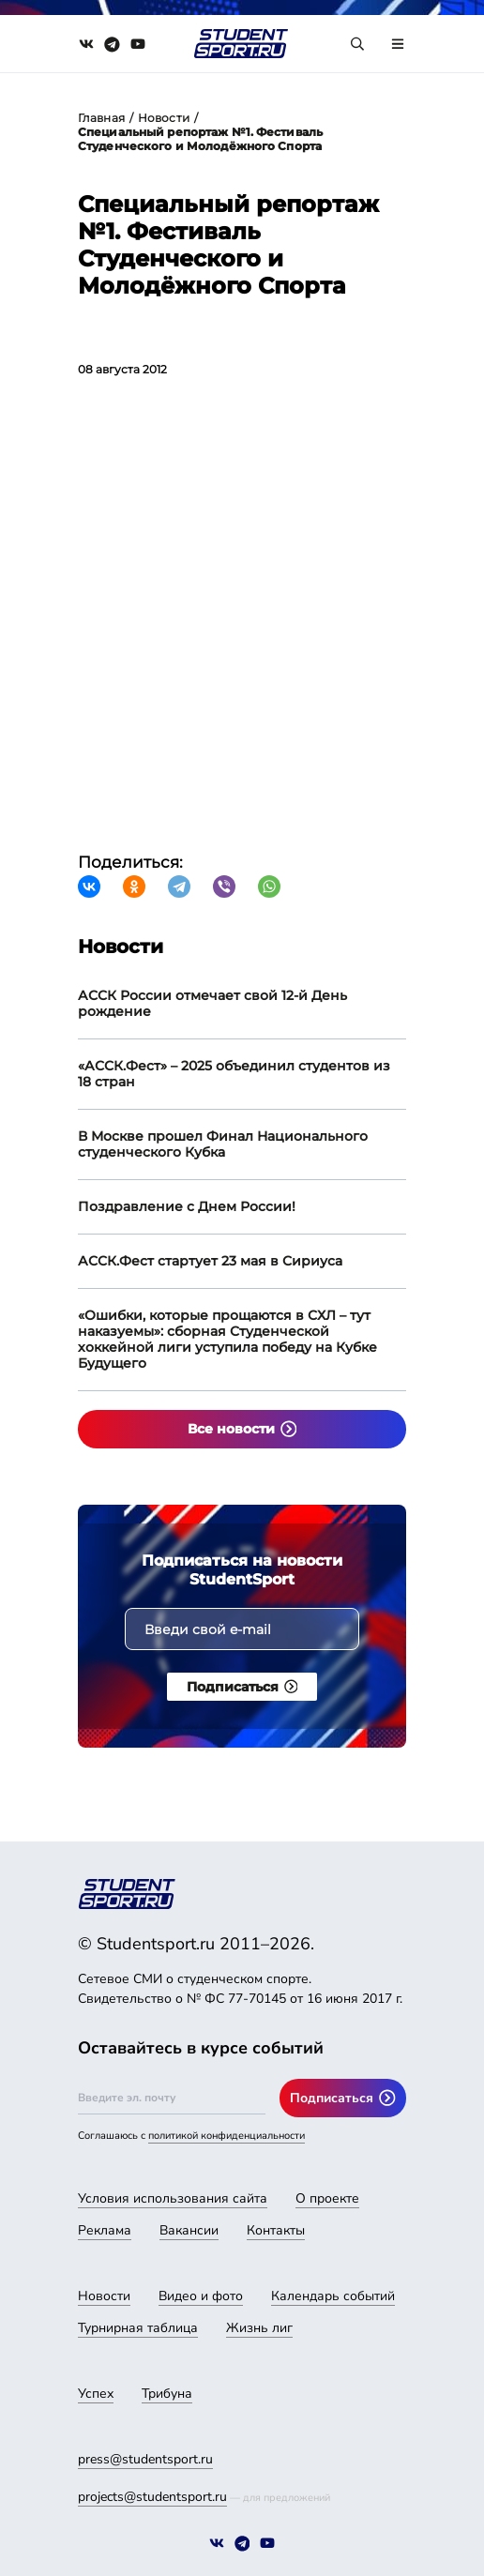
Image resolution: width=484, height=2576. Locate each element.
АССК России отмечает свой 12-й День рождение (212, 1003)
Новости (163, 118)
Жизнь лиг (259, 2328)
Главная (101, 118)
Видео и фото (201, 2296)
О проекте (327, 2198)
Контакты (276, 2230)
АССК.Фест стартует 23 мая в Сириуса (210, 1260)
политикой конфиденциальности (226, 2136)
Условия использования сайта (172, 2198)
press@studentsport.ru (145, 2459)
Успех (95, 2393)
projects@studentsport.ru (152, 2497)
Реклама (104, 2230)
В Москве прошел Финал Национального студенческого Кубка (223, 1144)
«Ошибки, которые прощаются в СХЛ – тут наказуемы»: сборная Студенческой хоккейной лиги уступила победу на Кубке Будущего (227, 1339)
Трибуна (167, 2393)
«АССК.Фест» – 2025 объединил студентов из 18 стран (234, 1073)
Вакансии (189, 2230)
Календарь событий (333, 2296)
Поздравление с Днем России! (186, 1206)
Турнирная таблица (138, 2328)
